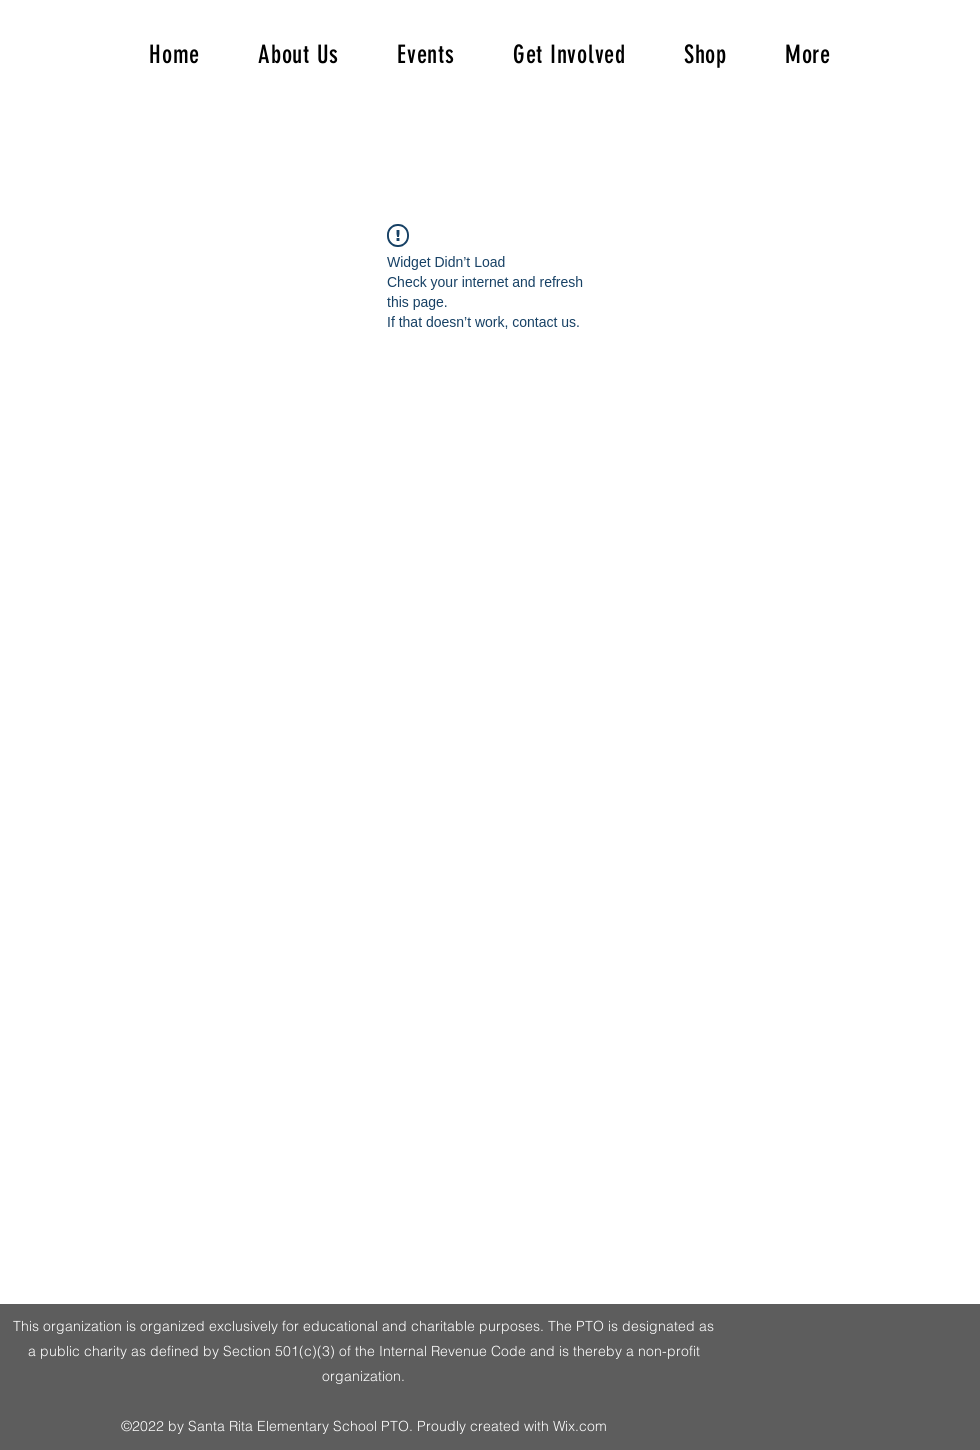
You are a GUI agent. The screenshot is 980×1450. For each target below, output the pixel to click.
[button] (808, 54)
